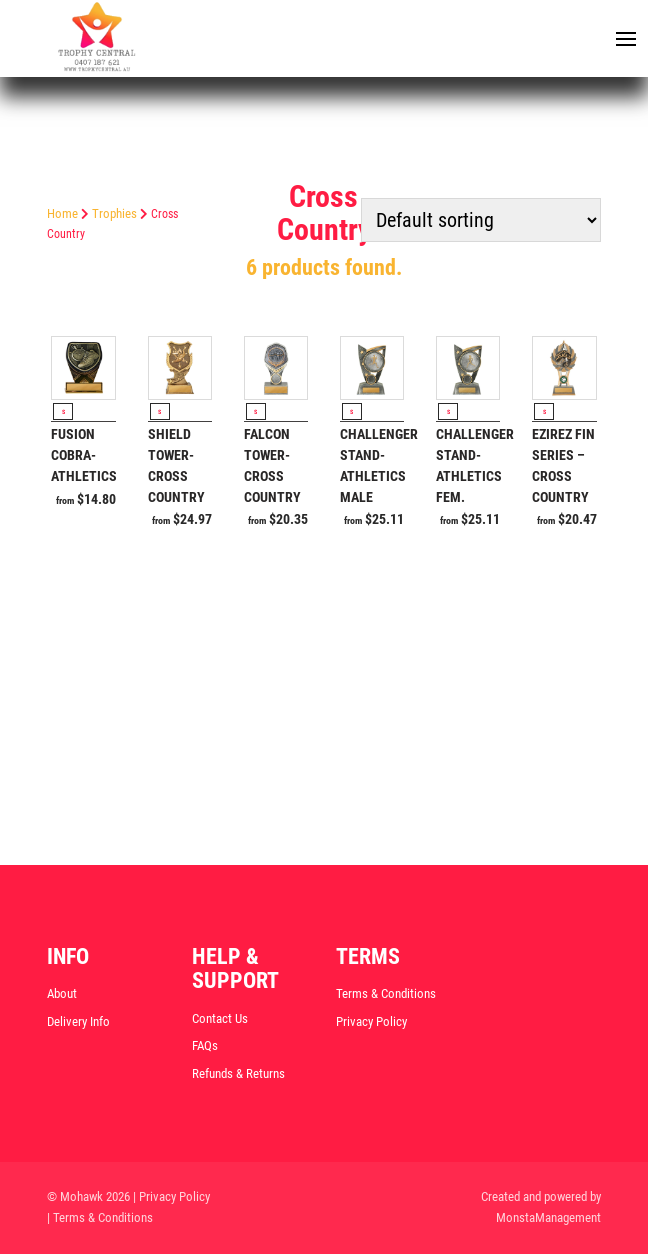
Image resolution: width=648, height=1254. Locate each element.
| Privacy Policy (171, 1196)
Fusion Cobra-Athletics (84, 455)
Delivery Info (78, 1021)
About (62, 993)
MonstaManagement (548, 1217)
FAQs (205, 1045)
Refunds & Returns (238, 1073)
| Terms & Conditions (100, 1217)
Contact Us (220, 1018)
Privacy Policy (371, 1021)
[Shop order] (481, 220)
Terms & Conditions (386, 993)
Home (62, 213)
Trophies (114, 213)
